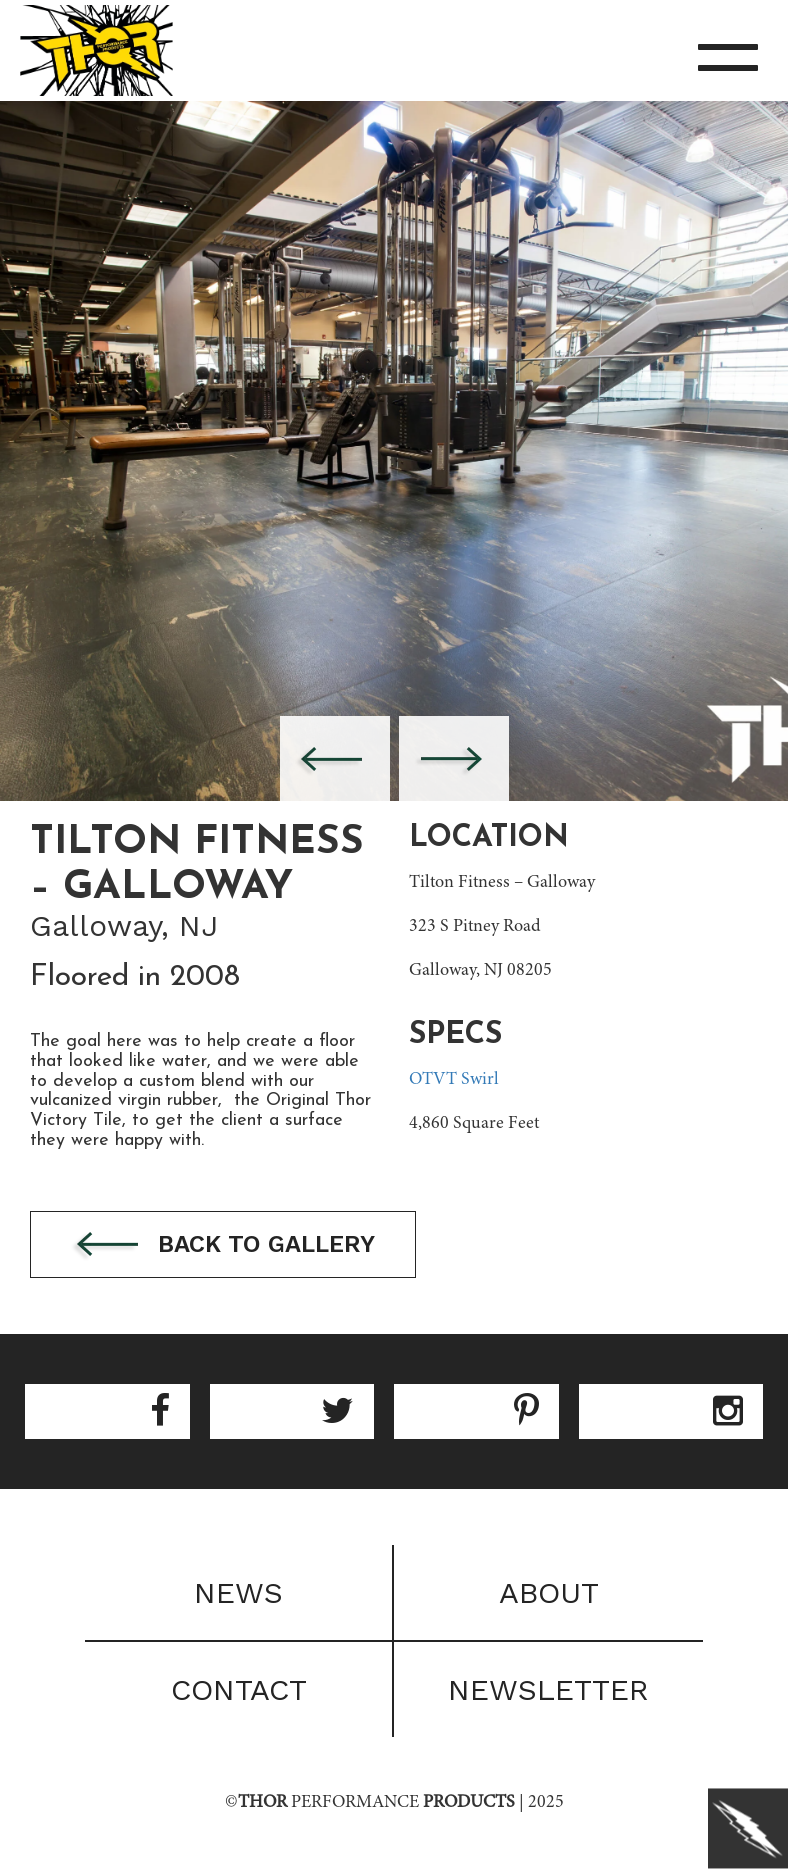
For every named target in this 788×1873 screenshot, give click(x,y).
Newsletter (548, 1689)
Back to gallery (223, 1245)
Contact (239, 1689)
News (238, 1592)
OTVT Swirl (454, 1080)
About (549, 1592)
